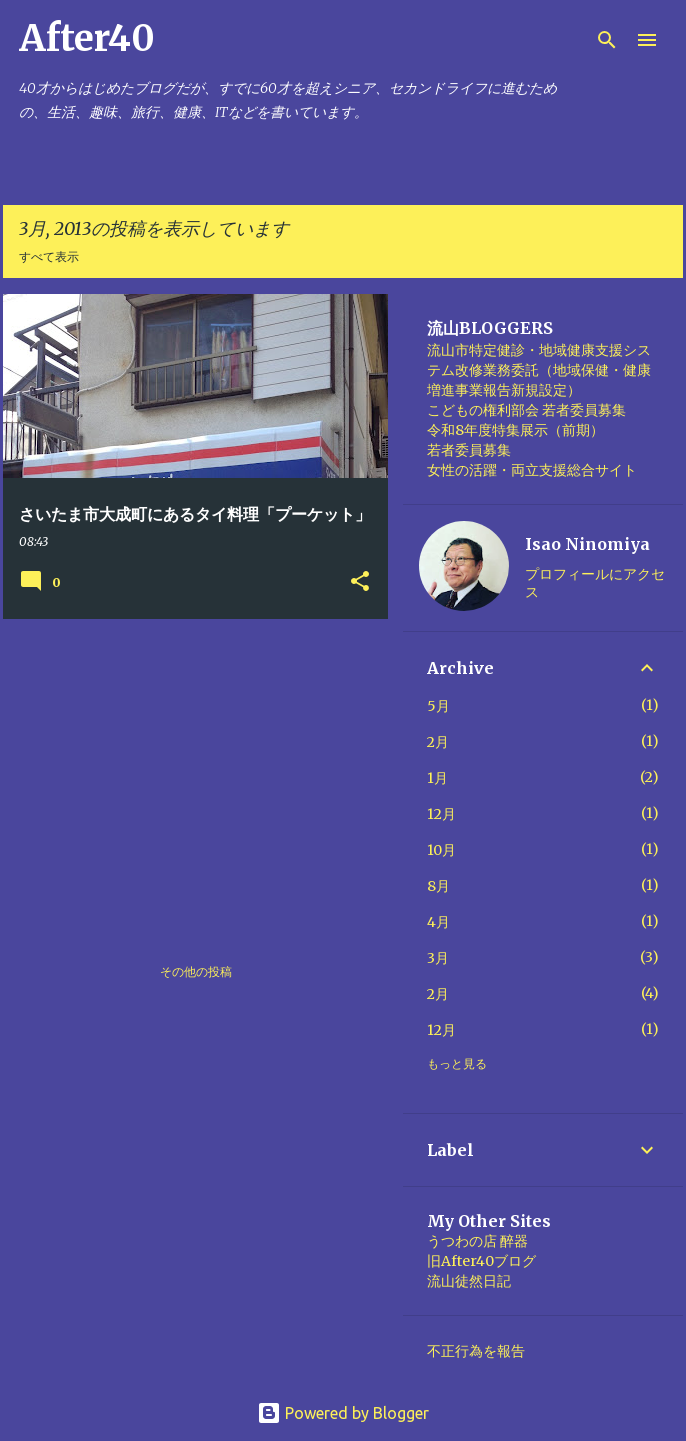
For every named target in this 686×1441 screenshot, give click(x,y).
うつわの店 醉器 (477, 1241)
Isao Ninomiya (587, 544)
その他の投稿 (196, 971)
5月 (438, 706)
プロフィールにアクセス (595, 583)
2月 (438, 742)
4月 (438, 922)
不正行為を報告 (476, 1351)
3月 (438, 958)
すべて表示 (49, 256)
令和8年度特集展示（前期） (515, 430)
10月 (441, 850)
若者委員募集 (469, 450)
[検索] (607, 40)
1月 (437, 778)
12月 (441, 814)
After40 (87, 38)
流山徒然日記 (469, 1281)
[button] (360, 582)
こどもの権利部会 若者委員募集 (526, 410)
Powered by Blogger (343, 1413)
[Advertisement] (188, 774)
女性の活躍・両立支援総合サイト (532, 470)
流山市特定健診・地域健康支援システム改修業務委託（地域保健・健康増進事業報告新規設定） (539, 370)
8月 (438, 886)
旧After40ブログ (481, 1261)
